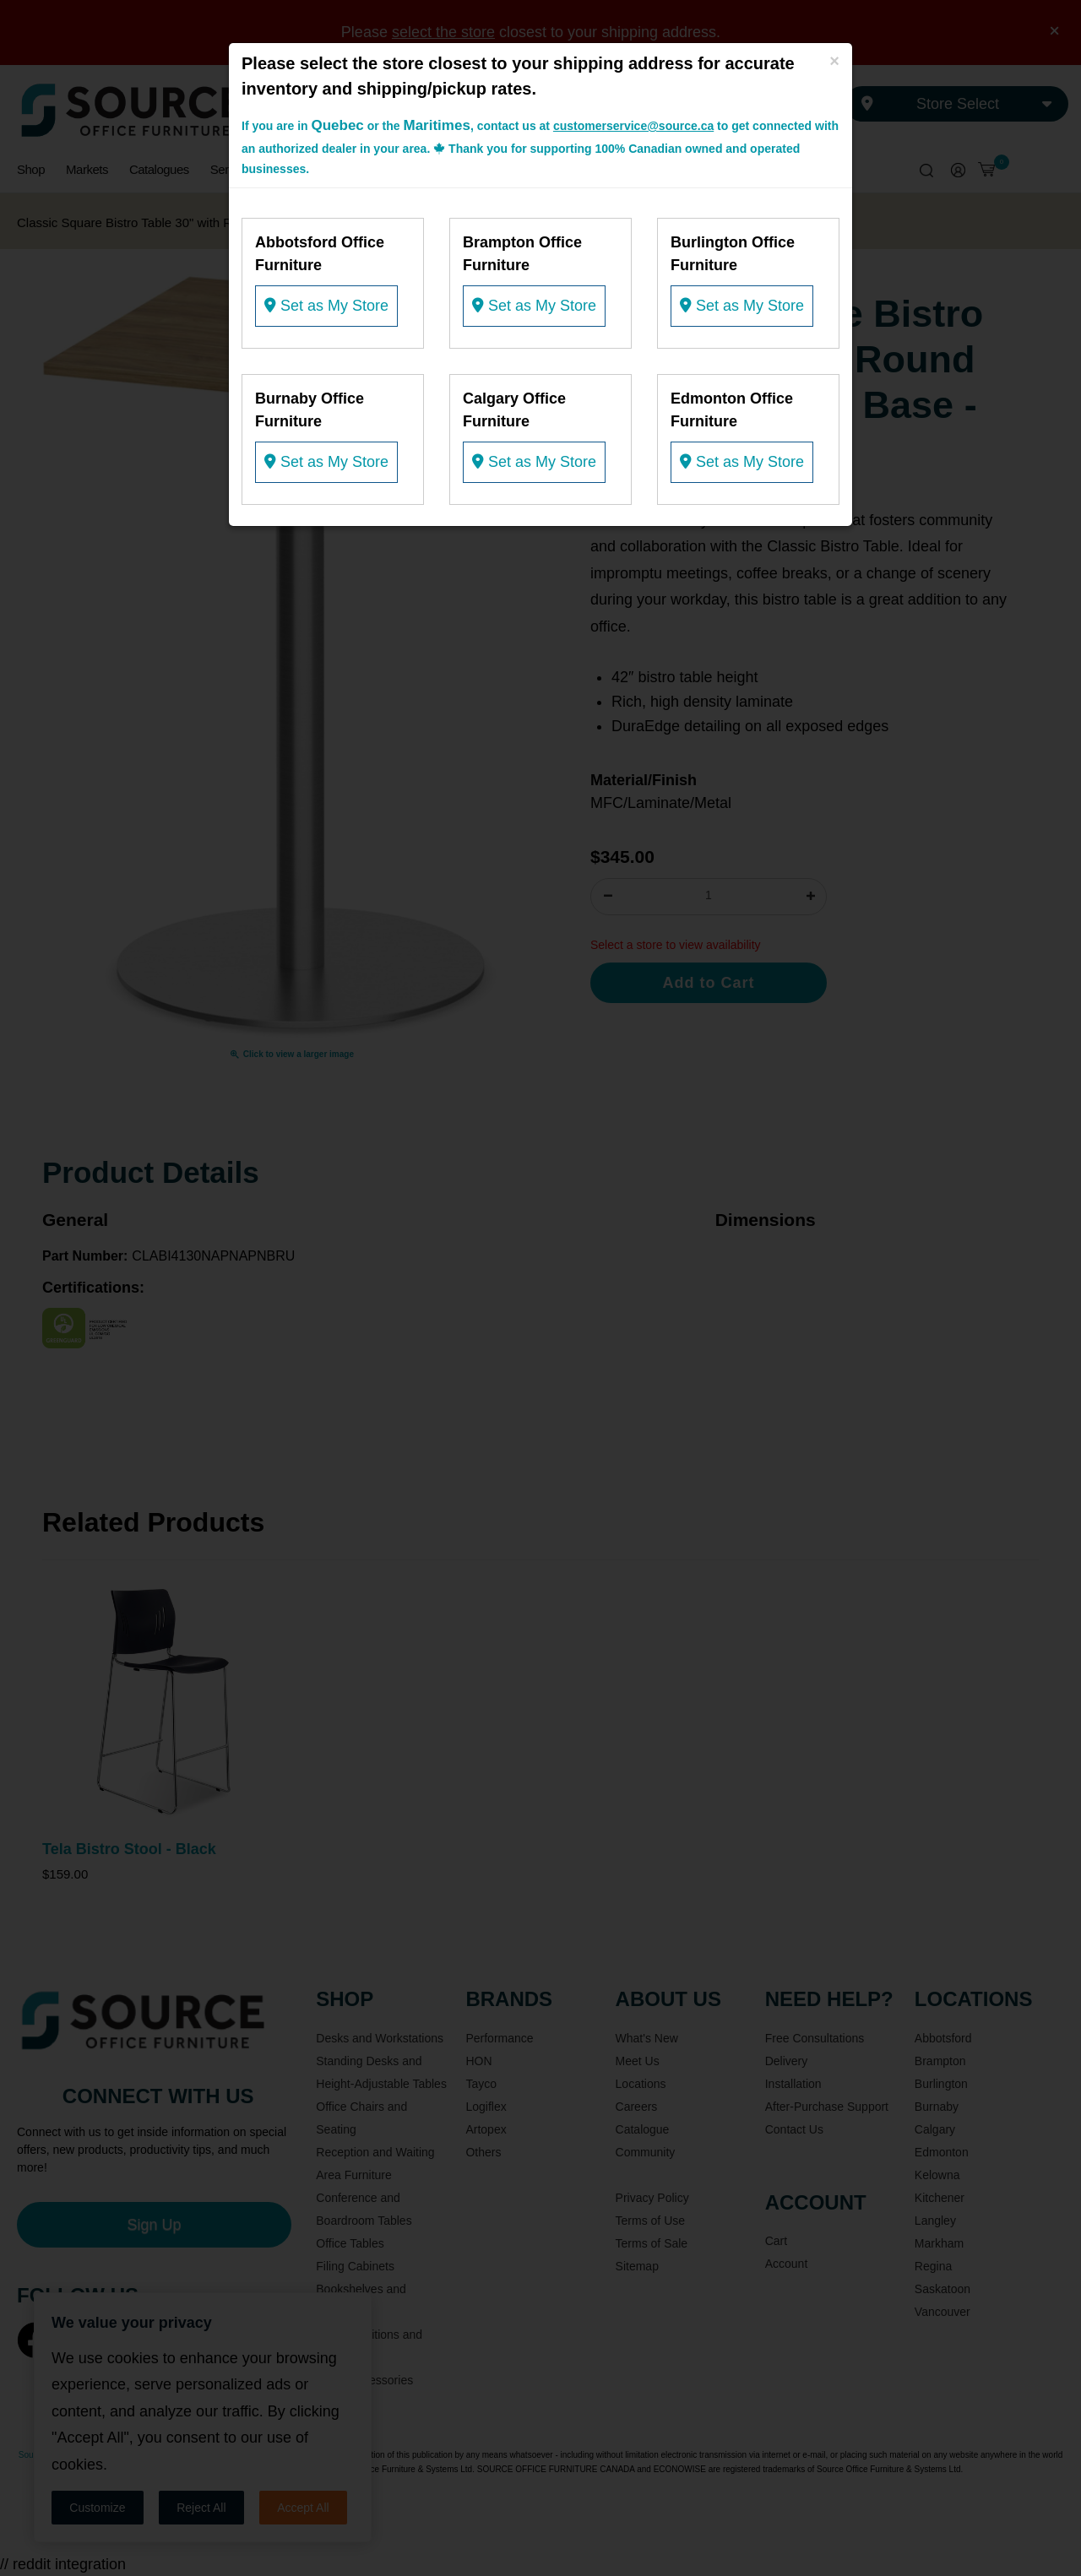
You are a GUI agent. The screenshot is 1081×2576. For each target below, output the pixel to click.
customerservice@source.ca (633, 126)
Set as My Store (326, 305)
